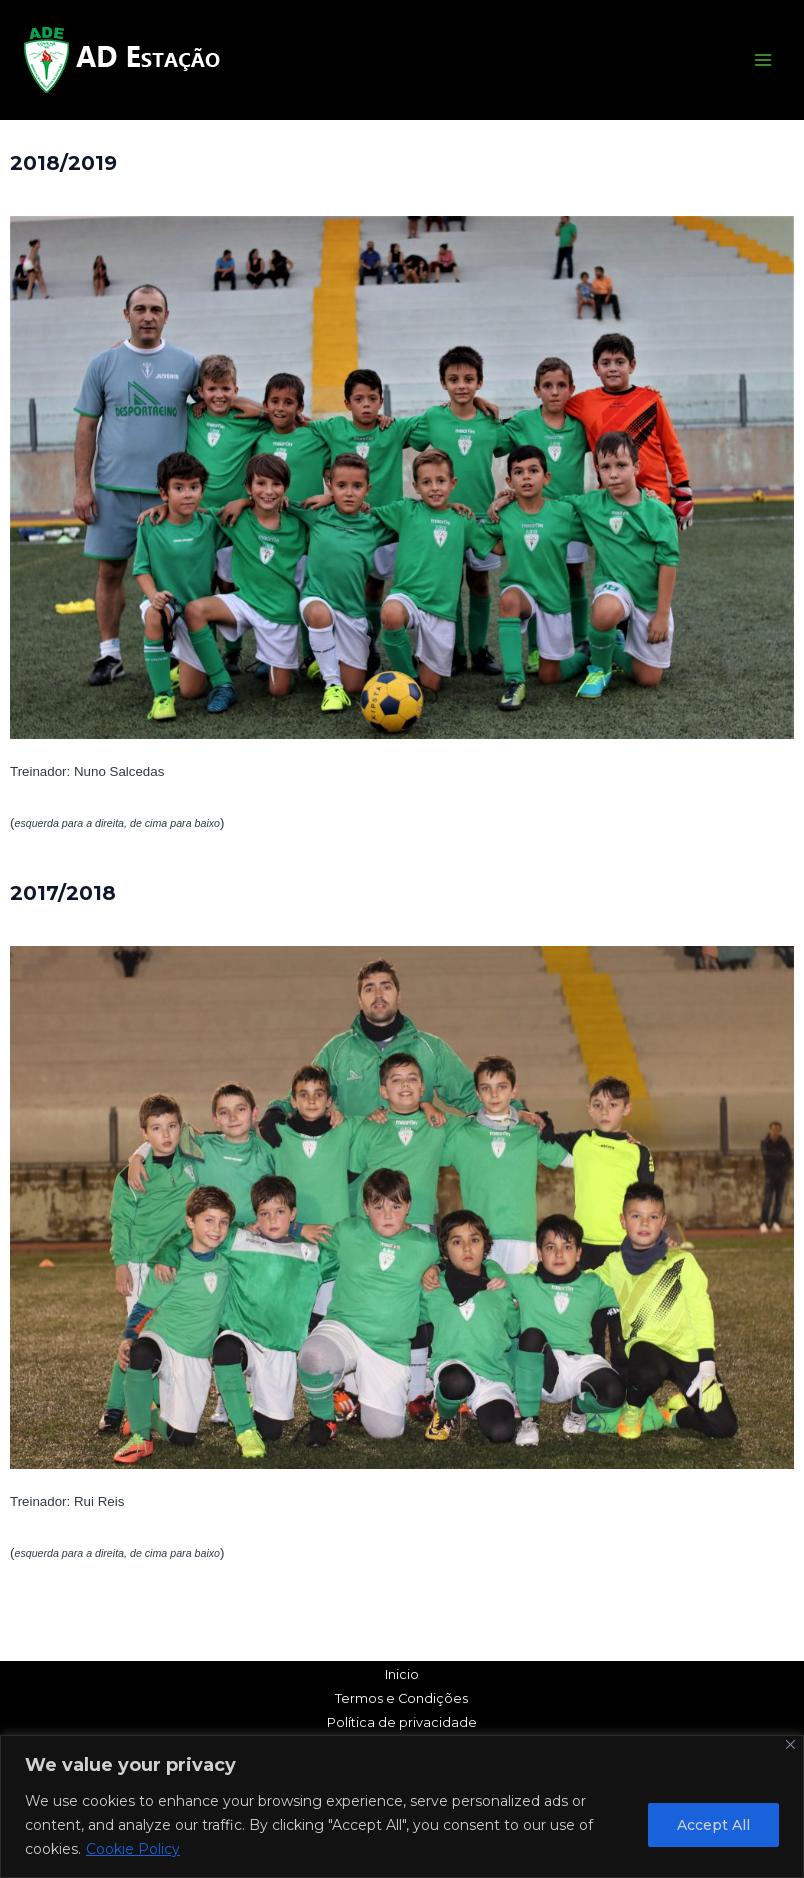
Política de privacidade (402, 1722)
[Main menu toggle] (763, 60)
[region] (402, 1806)
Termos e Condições (401, 1698)
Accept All (713, 1825)
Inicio (402, 1674)
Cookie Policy (133, 1849)
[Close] (790, 1744)
